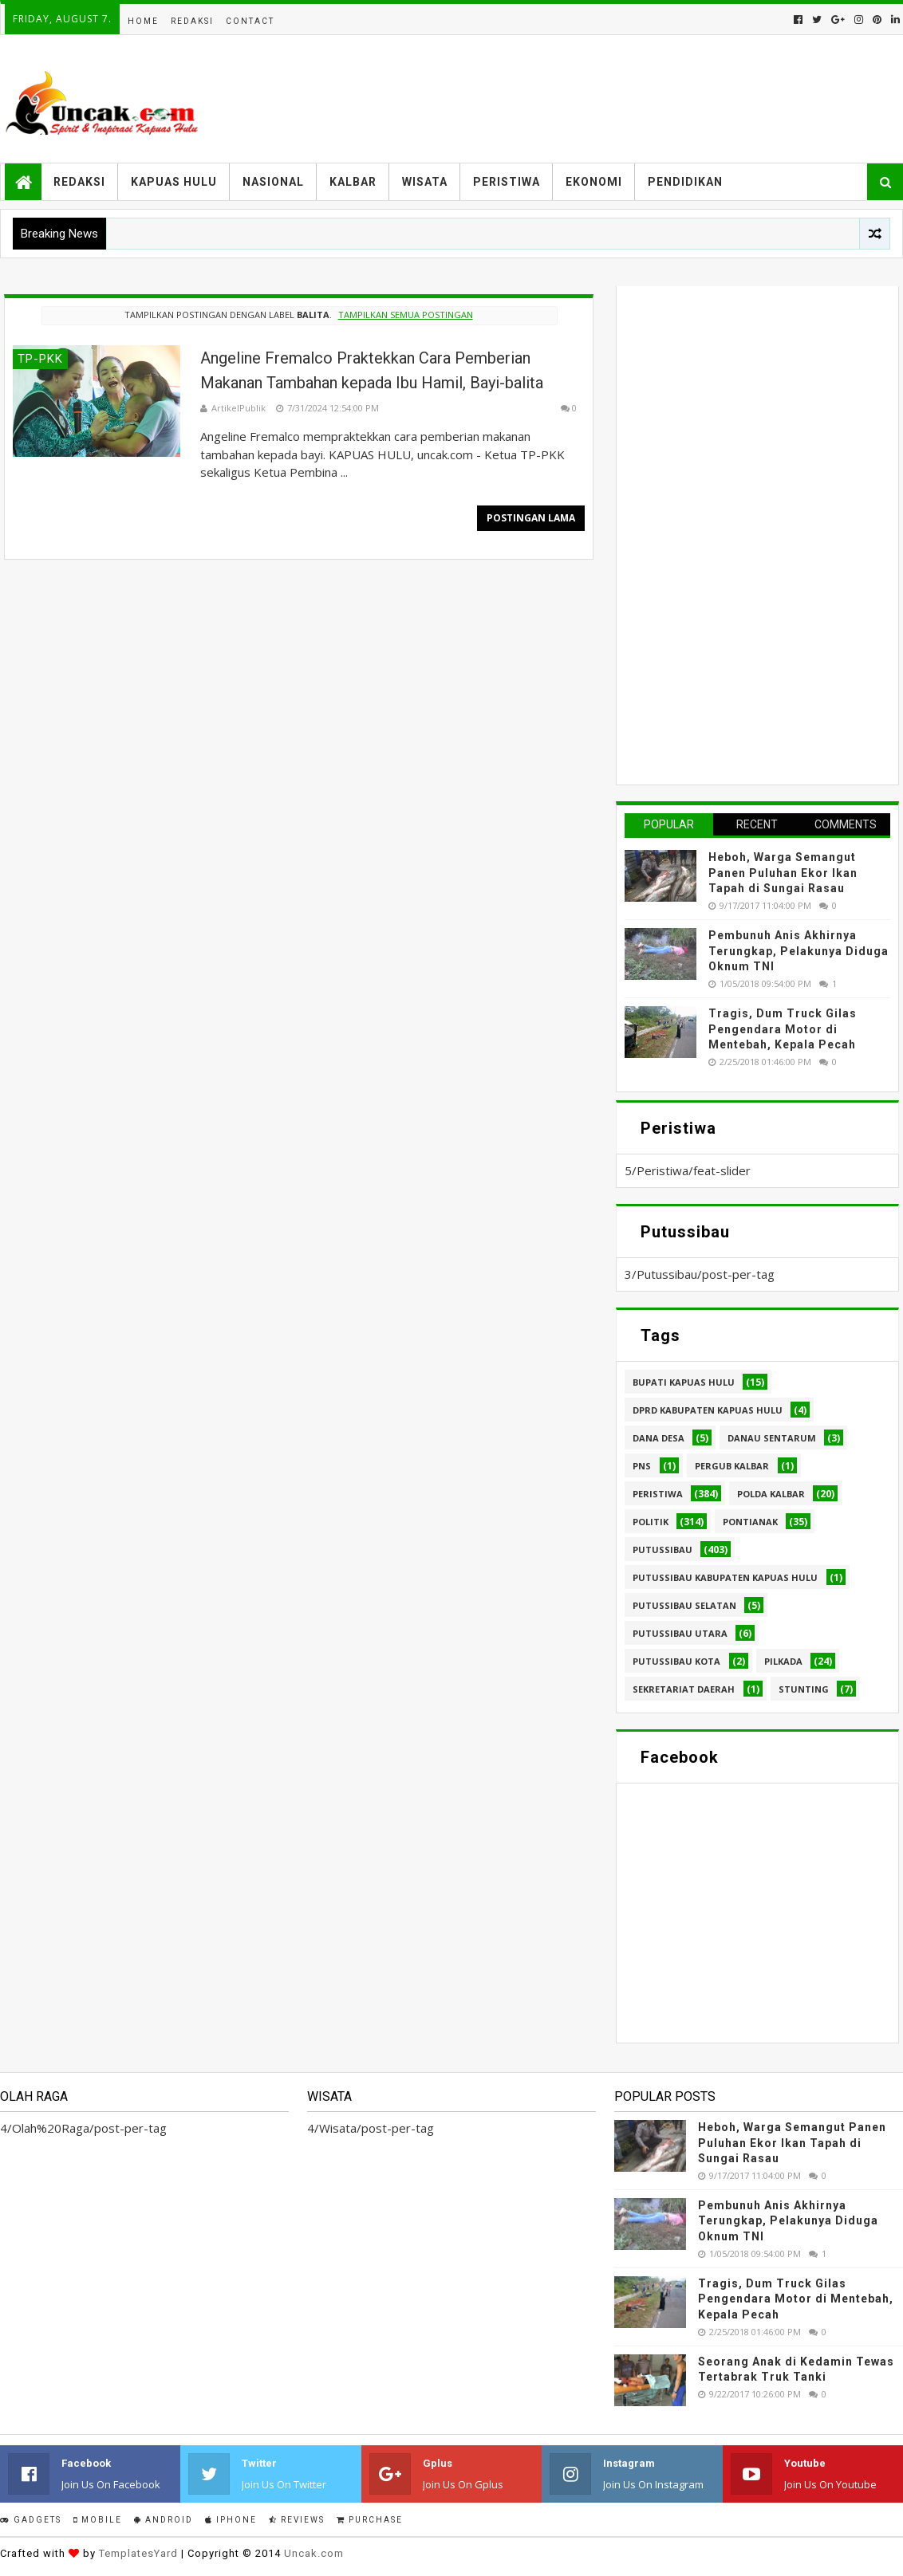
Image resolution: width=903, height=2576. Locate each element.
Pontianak (750, 1522)
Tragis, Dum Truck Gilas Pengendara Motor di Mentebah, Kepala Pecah (782, 1029)
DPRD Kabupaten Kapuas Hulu (708, 1410)
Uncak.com (314, 2553)
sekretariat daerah (684, 1689)
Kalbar (353, 181)
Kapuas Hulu (174, 181)
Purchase (370, 2519)
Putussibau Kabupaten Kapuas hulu (725, 1577)
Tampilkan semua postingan (405, 315)
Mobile (97, 2519)
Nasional (273, 181)
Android (163, 2519)
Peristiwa (506, 181)
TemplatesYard (138, 2553)
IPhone (231, 2519)
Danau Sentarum (772, 1438)
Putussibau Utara (680, 1633)
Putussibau (662, 1549)
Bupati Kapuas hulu (684, 1382)
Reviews (297, 2519)
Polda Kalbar (771, 1494)
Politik (650, 1522)
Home (143, 21)
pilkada (783, 1661)
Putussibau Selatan (684, 1605)
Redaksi (192, 21)
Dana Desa (658, 1438)
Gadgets (30, 2519)
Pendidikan (685, 181)
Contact (250, 21)
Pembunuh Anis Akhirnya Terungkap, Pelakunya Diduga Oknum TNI (798, 951)
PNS (642, 1466)
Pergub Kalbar (732, 1466)
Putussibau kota (676, 1661)
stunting (804, 1689)
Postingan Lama (531, 518)
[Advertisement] (744, 533)
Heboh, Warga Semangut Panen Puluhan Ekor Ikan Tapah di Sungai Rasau (783, 873)
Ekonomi (594, 181)
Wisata (425, 181)
